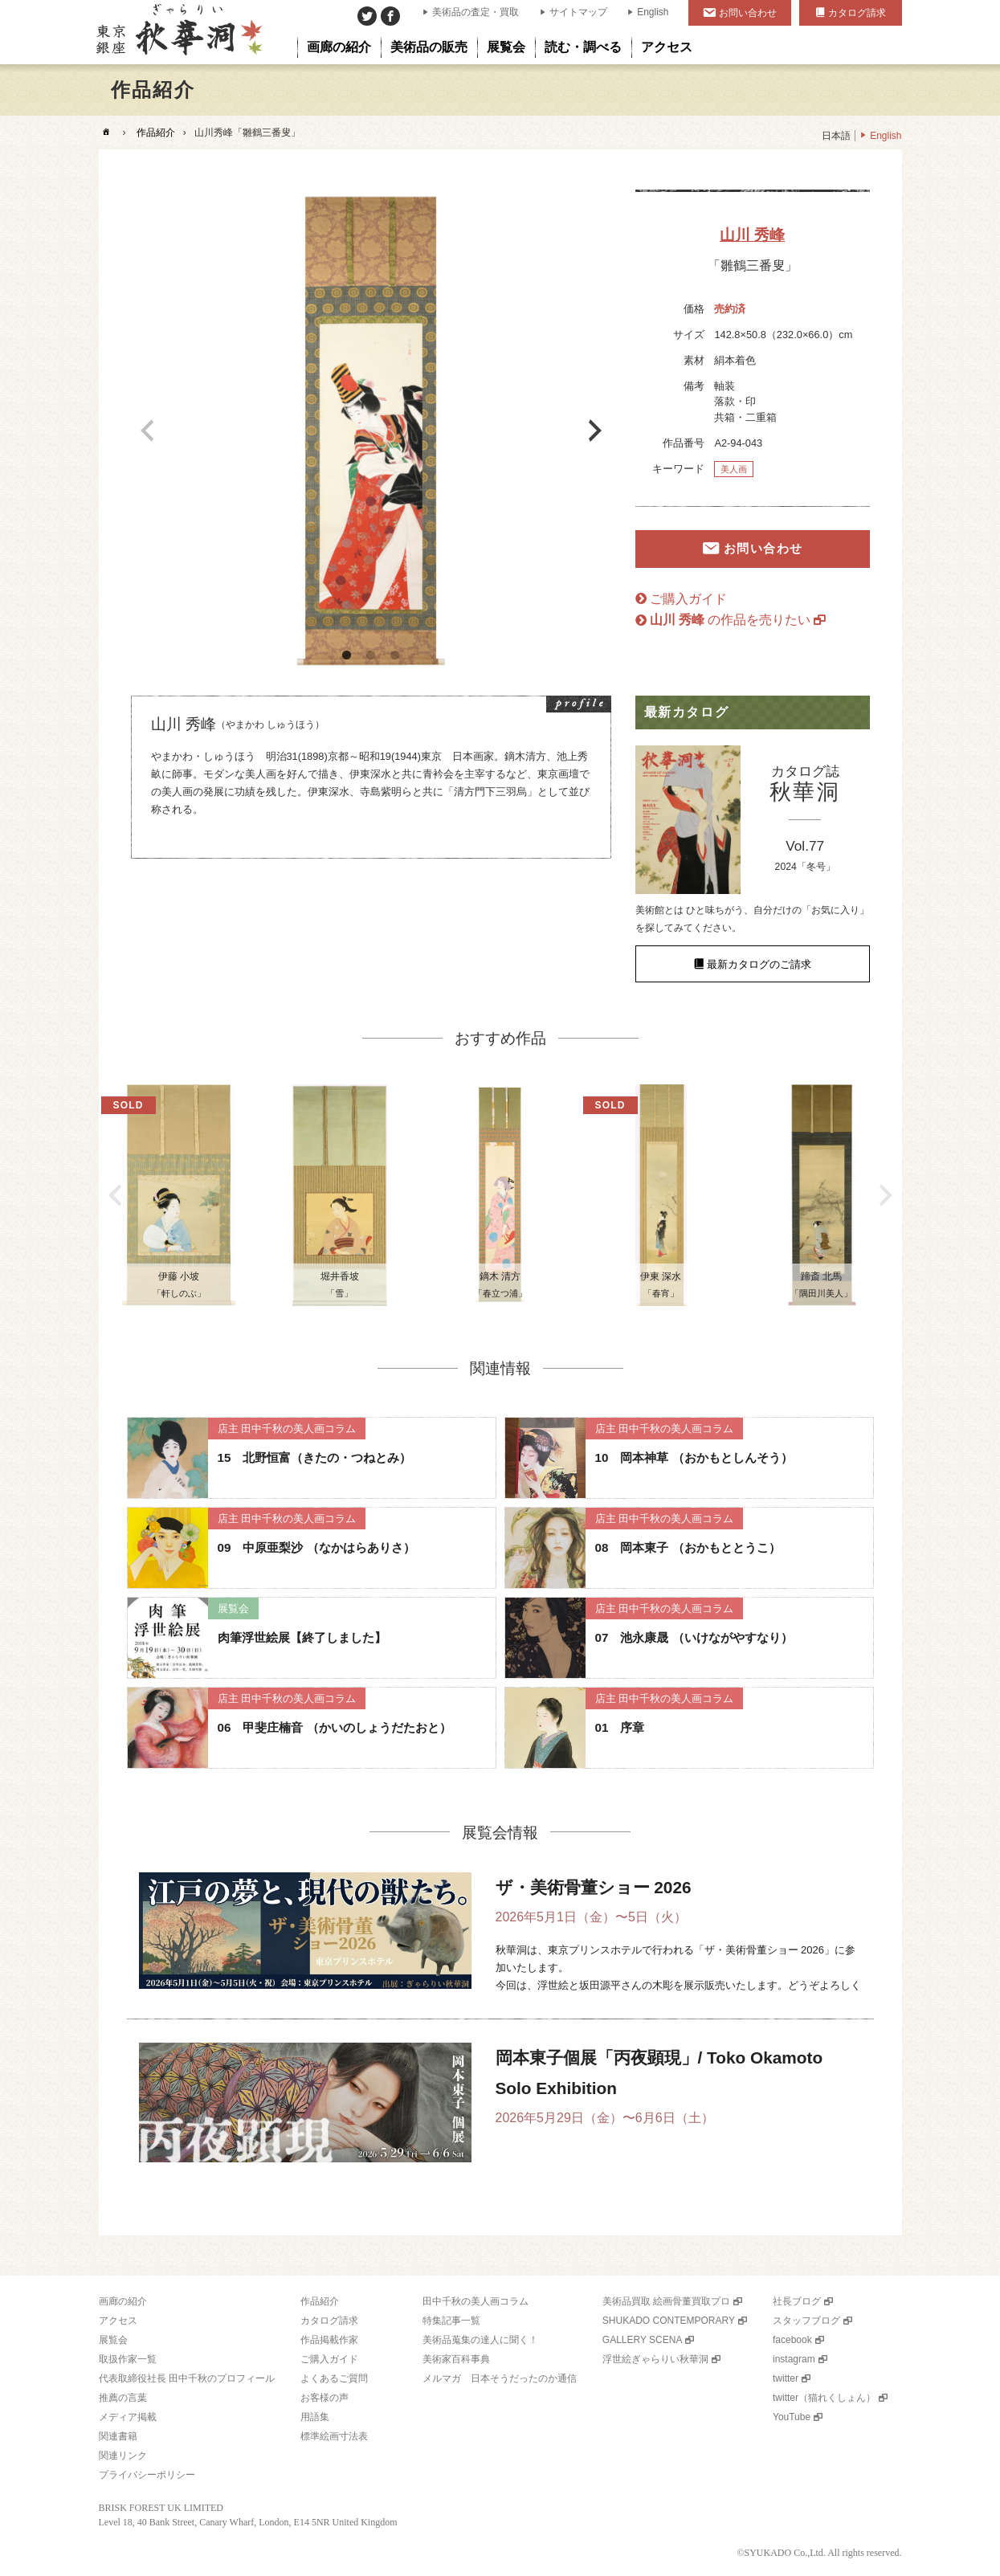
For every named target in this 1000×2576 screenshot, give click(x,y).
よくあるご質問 (334, 2378)
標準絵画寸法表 (334, 2436)
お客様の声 (324, 2397)
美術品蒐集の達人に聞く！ (480, 2339)
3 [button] (395, 655)
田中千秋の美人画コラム (475, 2301)
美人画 (733, 469)
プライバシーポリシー (147, 2474)
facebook (792, 2339)
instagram (794, 2359)
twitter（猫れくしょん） (824, 2397)
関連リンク (123, 2455)
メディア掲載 (128, 2417)
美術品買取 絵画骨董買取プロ (666, 2301)
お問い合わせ (748, 12)
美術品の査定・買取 (475, 12)
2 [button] (371, 655)
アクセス (118, 2320)
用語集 (314, 2417)
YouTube (791, 2417)
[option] (371, 431)
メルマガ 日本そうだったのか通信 (499, 2378)
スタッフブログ (806, 2320)
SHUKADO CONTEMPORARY (668, 2320)
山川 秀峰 (752, 235)
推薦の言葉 (123, 2397)
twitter (785, 2378)
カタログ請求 (857, 12)
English (652, 12)
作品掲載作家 (329, 2339)
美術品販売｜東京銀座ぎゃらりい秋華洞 (178, 32)
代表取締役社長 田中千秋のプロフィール (187, 2378)
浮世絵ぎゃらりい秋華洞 (655, 2359)
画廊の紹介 (123, 2301)
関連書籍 (118, 2436)
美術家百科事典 (456, 2359)
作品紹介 (156, 132)
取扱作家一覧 (128, 2359)
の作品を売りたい (730, 620)
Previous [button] (147, 430)
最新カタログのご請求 (759, 963)
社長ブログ (797, 2301)
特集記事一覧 (451, 2320)
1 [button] (347, 655)
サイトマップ (578, 12)
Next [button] (595, 430)
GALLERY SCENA (642, 2339)
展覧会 (113, 2339)
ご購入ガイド (688, 599)
